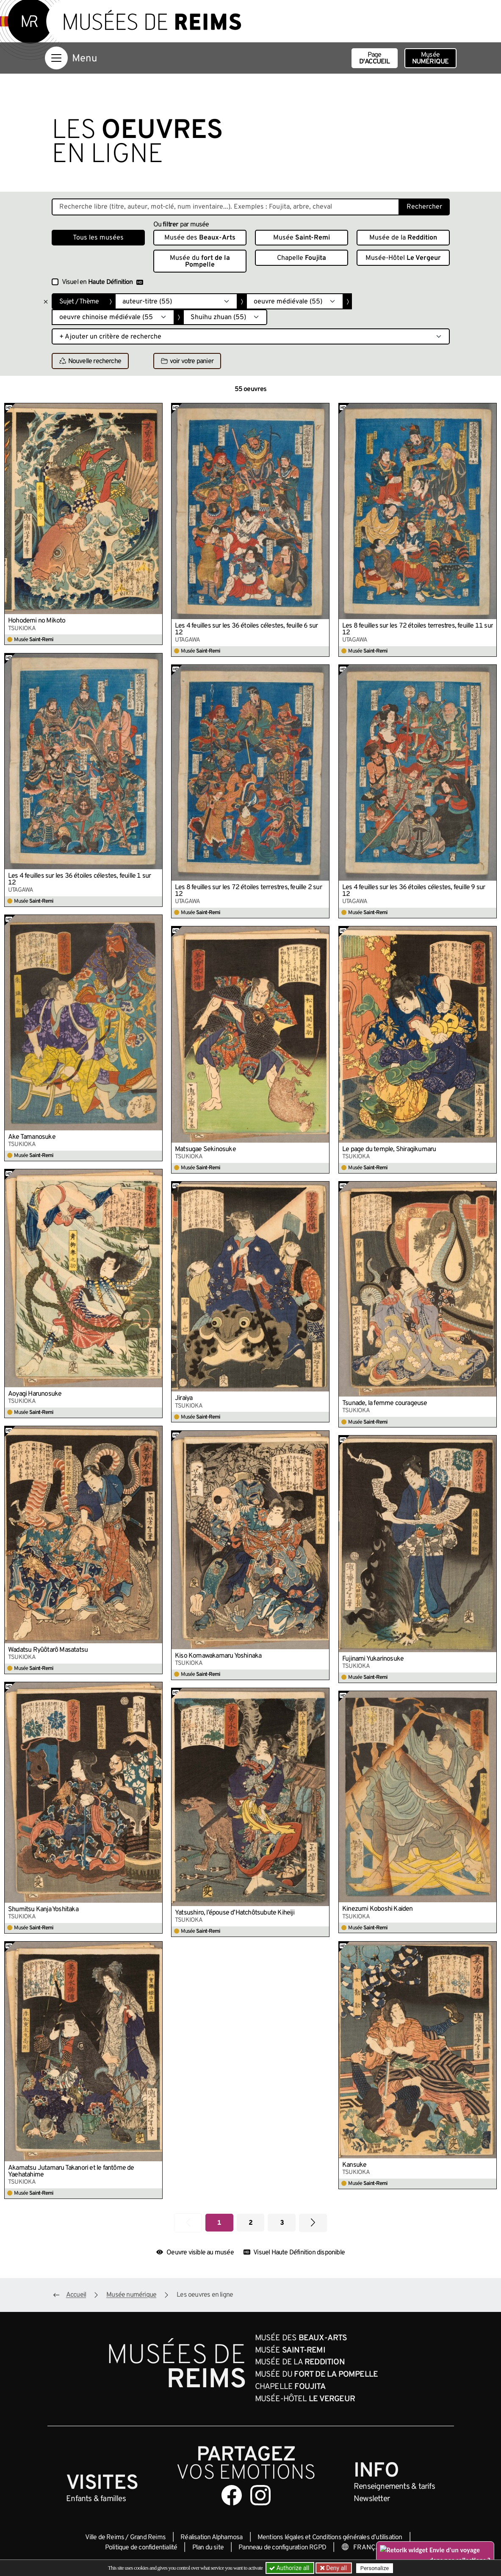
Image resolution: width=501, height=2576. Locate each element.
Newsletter (372, 2499)
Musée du (200, 261)
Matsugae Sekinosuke (205, 1149)
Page (374, 58)
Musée (430, 58)
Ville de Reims (104, 2537)
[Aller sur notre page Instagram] (260, 2495)
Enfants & (96, 2499)
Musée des (199, 238)
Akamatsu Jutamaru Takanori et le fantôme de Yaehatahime (71, 2171)
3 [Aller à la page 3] (282, 2223)
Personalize (374, 2568)
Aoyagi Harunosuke (34, 1394)
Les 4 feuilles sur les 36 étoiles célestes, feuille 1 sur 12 (79, 879)
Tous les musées (98, 238)
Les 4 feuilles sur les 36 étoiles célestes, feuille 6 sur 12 (246, 629)
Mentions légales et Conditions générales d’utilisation (329, 2537)
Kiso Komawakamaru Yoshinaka (218, 1656)
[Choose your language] (368, 2548)
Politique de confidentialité (141, 2547)
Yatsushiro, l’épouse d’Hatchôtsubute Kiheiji (234, 1912)
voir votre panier (187, 361)
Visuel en (102, 282)
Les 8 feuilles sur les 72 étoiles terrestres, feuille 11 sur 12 (417, 629)
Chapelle (301, 258)
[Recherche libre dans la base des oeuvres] (225, 206)
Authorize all (290, 2568)
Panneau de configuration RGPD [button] (282, 2547)
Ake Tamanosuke (31, 1137)
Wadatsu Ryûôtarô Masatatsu (48, 1650)
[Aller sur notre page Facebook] (231, 2495)
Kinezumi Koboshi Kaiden (377, 1909)
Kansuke (354, 2165)
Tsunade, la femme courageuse (384, 1403)
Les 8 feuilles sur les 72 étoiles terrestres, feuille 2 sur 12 (248, 891)
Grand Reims (148, 2537)
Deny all (336, 2568)
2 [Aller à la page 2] (250, 2223)
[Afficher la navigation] (56, 58)
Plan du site (208, 2547)
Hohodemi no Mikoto (37, 620)
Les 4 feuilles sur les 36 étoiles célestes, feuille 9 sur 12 (413, 891)
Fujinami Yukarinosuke (373, 1659)
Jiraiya (183, 1398)
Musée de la (403, 238)
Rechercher (424, 207)
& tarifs (394, 2487)
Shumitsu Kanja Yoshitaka (43, 1909)
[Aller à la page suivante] (313, 2223)
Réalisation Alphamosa (211, 2537)
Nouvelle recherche (90, 361)
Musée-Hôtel (403, 258)
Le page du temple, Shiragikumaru (389, 1149)
